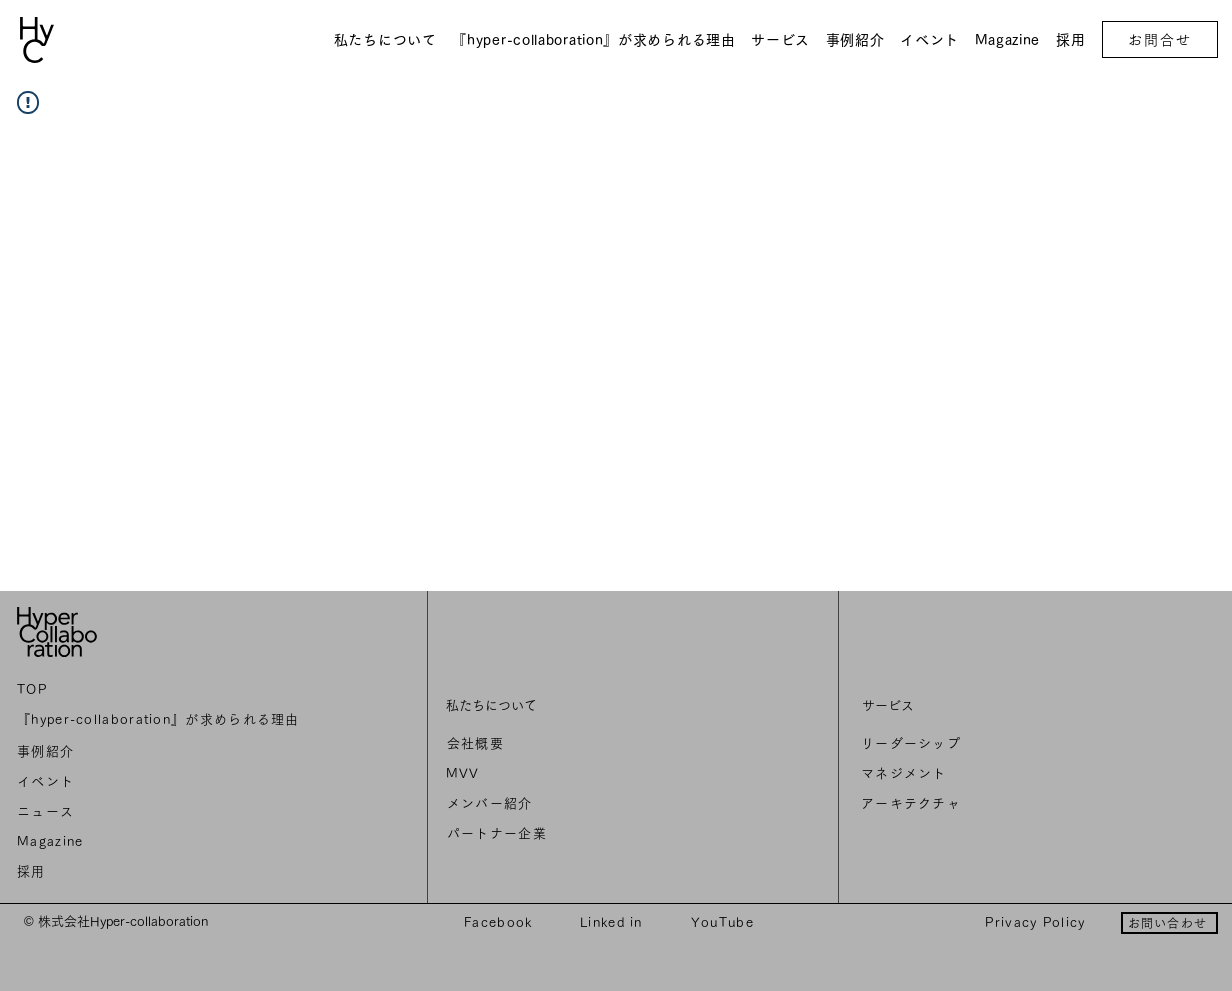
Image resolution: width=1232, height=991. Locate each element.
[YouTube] (724, 922)
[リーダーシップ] (1003, 744)
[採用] (162, 872)
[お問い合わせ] (1169, 923)
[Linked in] (613, 922)
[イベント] (162, 782)
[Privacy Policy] (1037, 922)
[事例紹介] (162, 752)
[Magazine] (162, 842)
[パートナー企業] (585, 834)
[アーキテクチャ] (1003, 804)
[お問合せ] (1160, 39)
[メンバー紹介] (585, 804)
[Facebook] (500, 922)
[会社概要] (585, 744)
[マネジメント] (1003, 774)
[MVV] (584, 774)
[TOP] (162, 690)
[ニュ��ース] (162, 812)
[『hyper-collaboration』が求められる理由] (162, 720)
